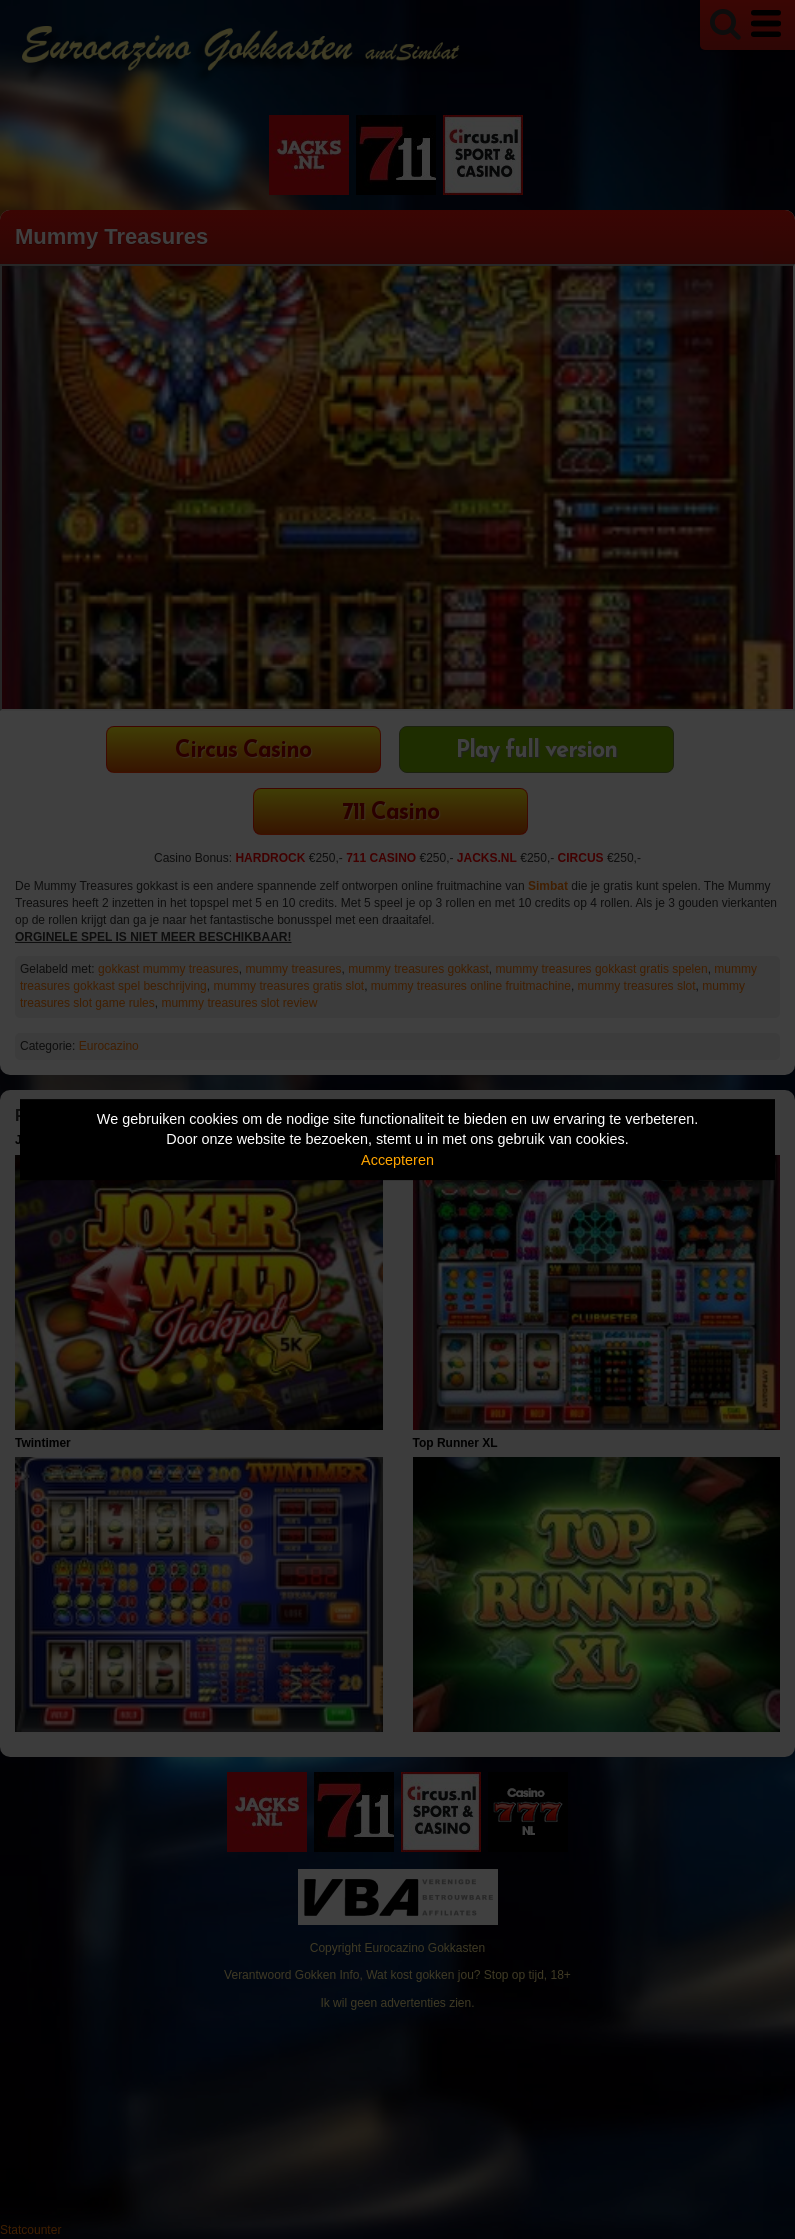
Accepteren (397, 1160)
